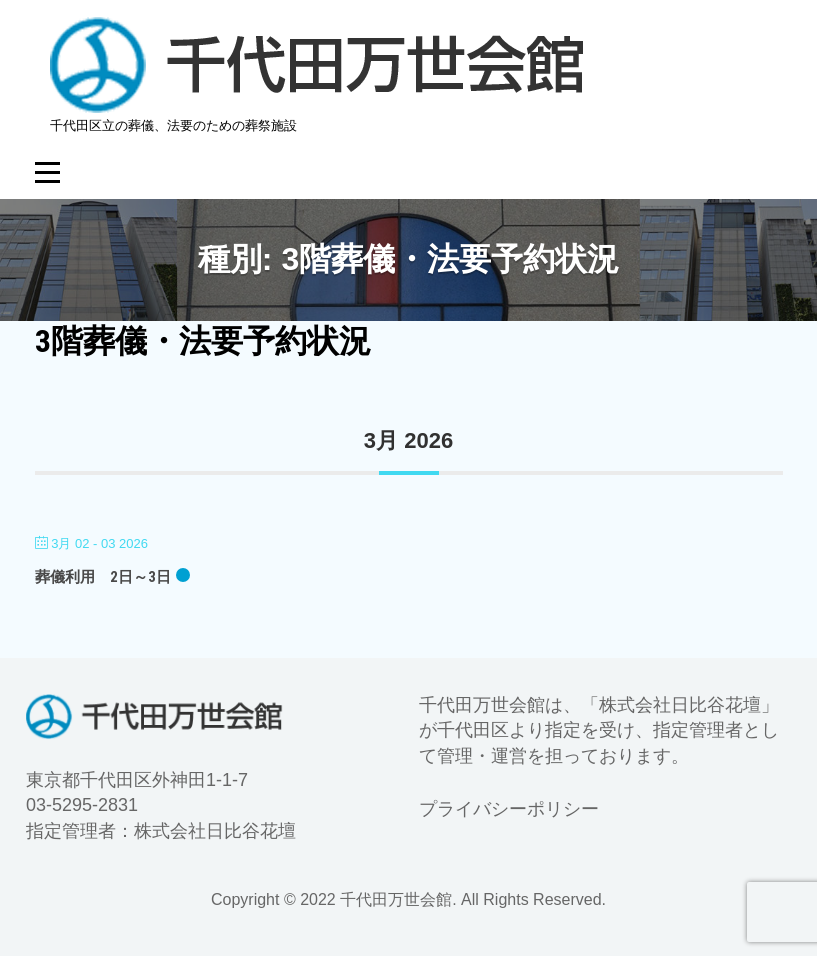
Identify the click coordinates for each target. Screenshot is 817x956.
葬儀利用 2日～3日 (103, 577)
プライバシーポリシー (509, 809)
